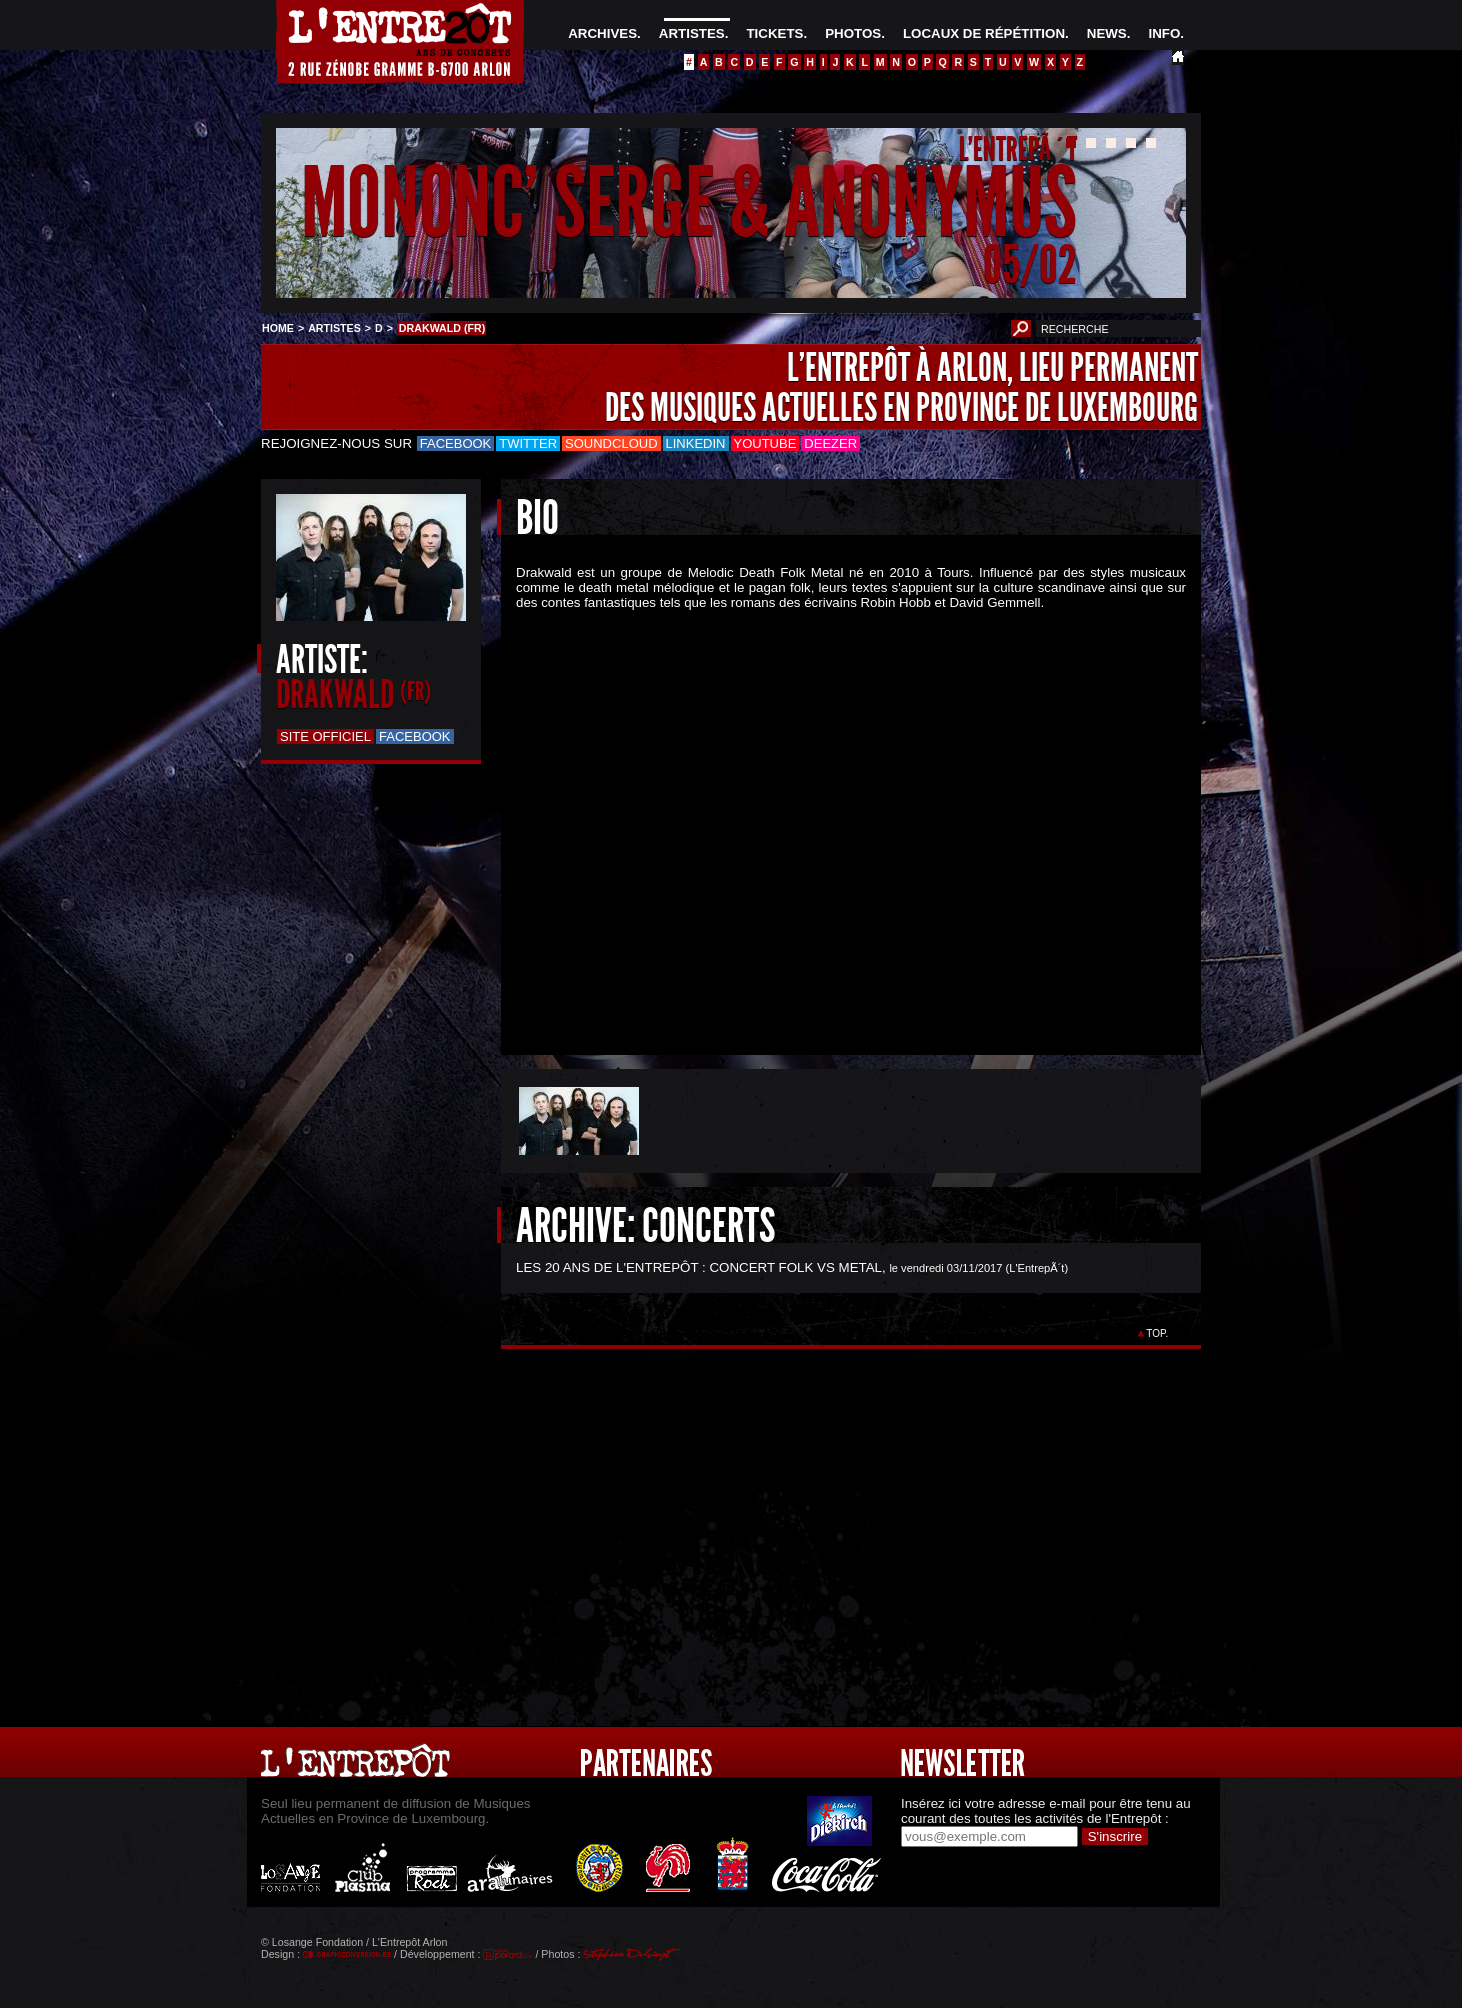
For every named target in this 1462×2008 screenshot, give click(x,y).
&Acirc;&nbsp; (836, 815)
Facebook (456, 443)
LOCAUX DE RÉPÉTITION (984, 33)
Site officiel (325, 736)
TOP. (1157, 1333)
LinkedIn (696, 443)
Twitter (528, 443)
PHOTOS (853, 33)
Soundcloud (611, 443)
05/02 (1030, 264)
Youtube (765, 443)
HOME (278, 328)
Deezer (830, 443)
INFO (1164, 33)
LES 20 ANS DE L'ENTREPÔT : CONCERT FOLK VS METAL (699, 1267)
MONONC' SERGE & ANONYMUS (689, 203)
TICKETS (774, 33)
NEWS (1107, 33)
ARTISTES (692, 33)
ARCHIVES (602, 33)
